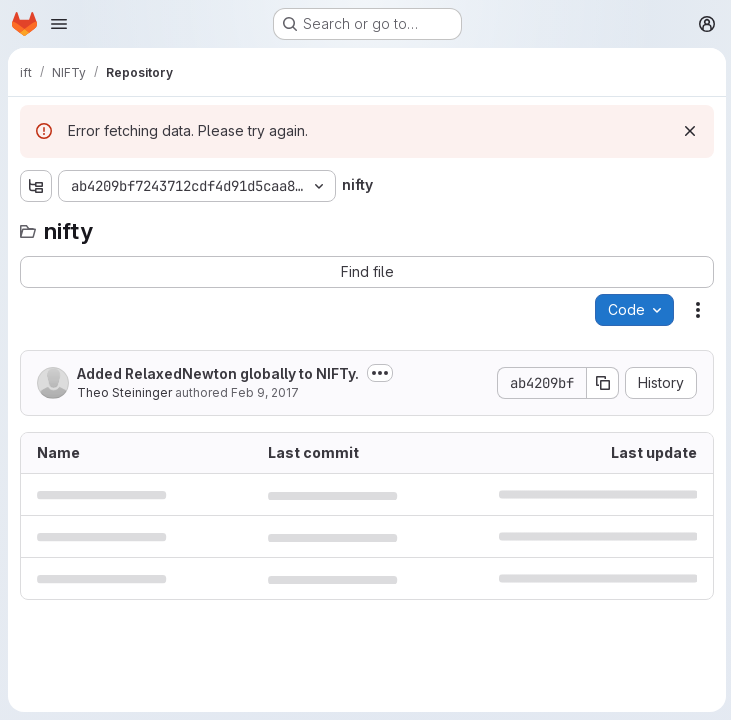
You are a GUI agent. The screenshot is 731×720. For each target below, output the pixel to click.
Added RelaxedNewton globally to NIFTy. (218, 373)
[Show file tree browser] (36, 186)
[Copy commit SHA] (600, 383)
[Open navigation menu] (59, 24)
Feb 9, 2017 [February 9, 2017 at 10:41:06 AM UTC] (265, 392)
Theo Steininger (124, 392)
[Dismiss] (687, 131)
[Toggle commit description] (380, 373)
